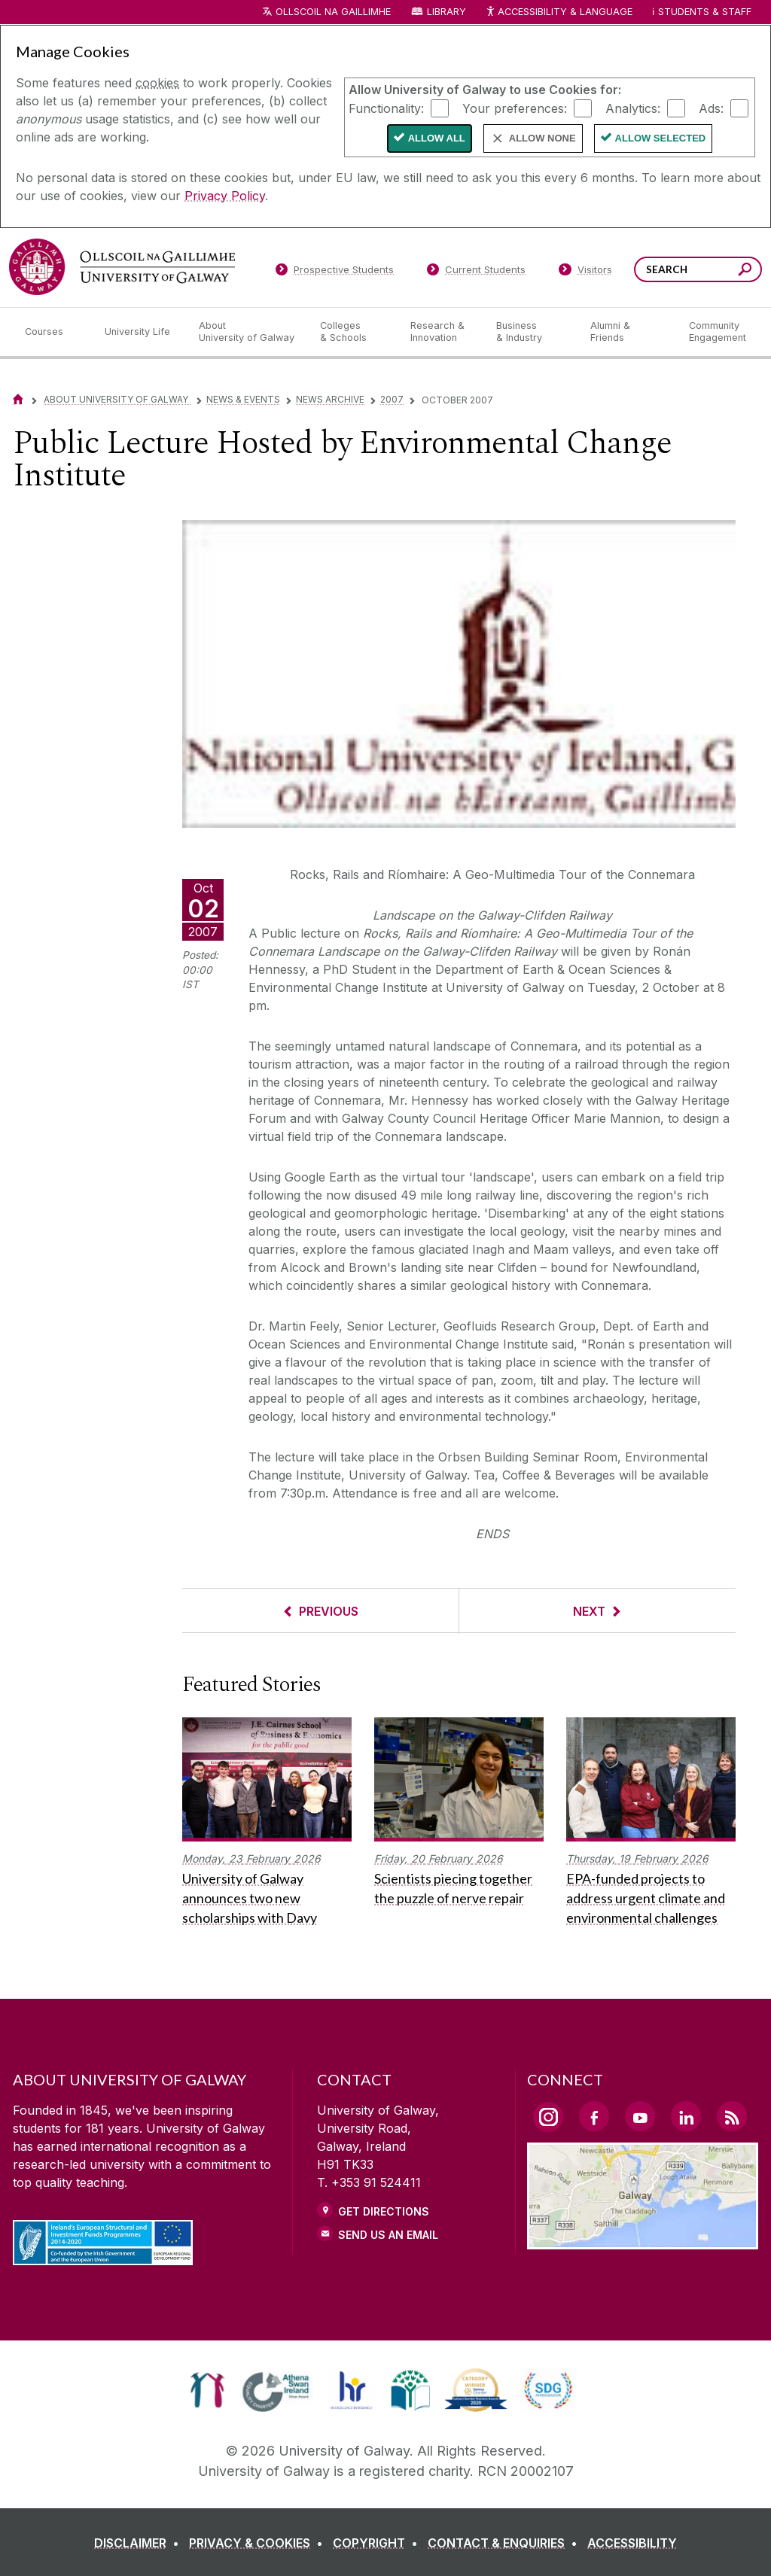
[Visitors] (585, 272)
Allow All (436, 138)
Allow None (542, 138)
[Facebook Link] (594, 2116)
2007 (392, 399)
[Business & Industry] (530, 332)
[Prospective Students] (334, 272)
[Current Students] (477, 272)
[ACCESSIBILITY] (632, 2543)
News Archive (330, 399)
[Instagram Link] (548, 2117)
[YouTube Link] (640, 2116)
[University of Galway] (122, 267)
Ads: (711, 107)
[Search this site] (745, 271)
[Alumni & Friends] (627, 332)
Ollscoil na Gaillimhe (333, 11)
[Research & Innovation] (441, 332)
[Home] (18, 399)
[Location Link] (642, 2240)
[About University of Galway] (247, 332)
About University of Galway (117, 399)
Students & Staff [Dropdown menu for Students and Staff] (704, 11)
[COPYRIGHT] (378, 2543)
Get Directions (383, 2211)
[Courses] (53, 332)
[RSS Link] (732, 2116)
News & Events (243, 399)
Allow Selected (660, 138)
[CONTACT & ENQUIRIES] (506, 2543)
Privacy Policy (224, 195)
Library (446, 11)
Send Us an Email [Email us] (388, 2234)
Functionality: (386, 107)
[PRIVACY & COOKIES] (259, 2543)
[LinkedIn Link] (686, 2116)
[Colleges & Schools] (353, 332)
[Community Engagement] (717, 332)
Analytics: (632, 107)
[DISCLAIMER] (139, 2543)
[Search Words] (698, 269)
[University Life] (139, 332)
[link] (207, 2390)
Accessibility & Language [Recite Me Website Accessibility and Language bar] (559, 12)
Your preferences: (514, 107)
